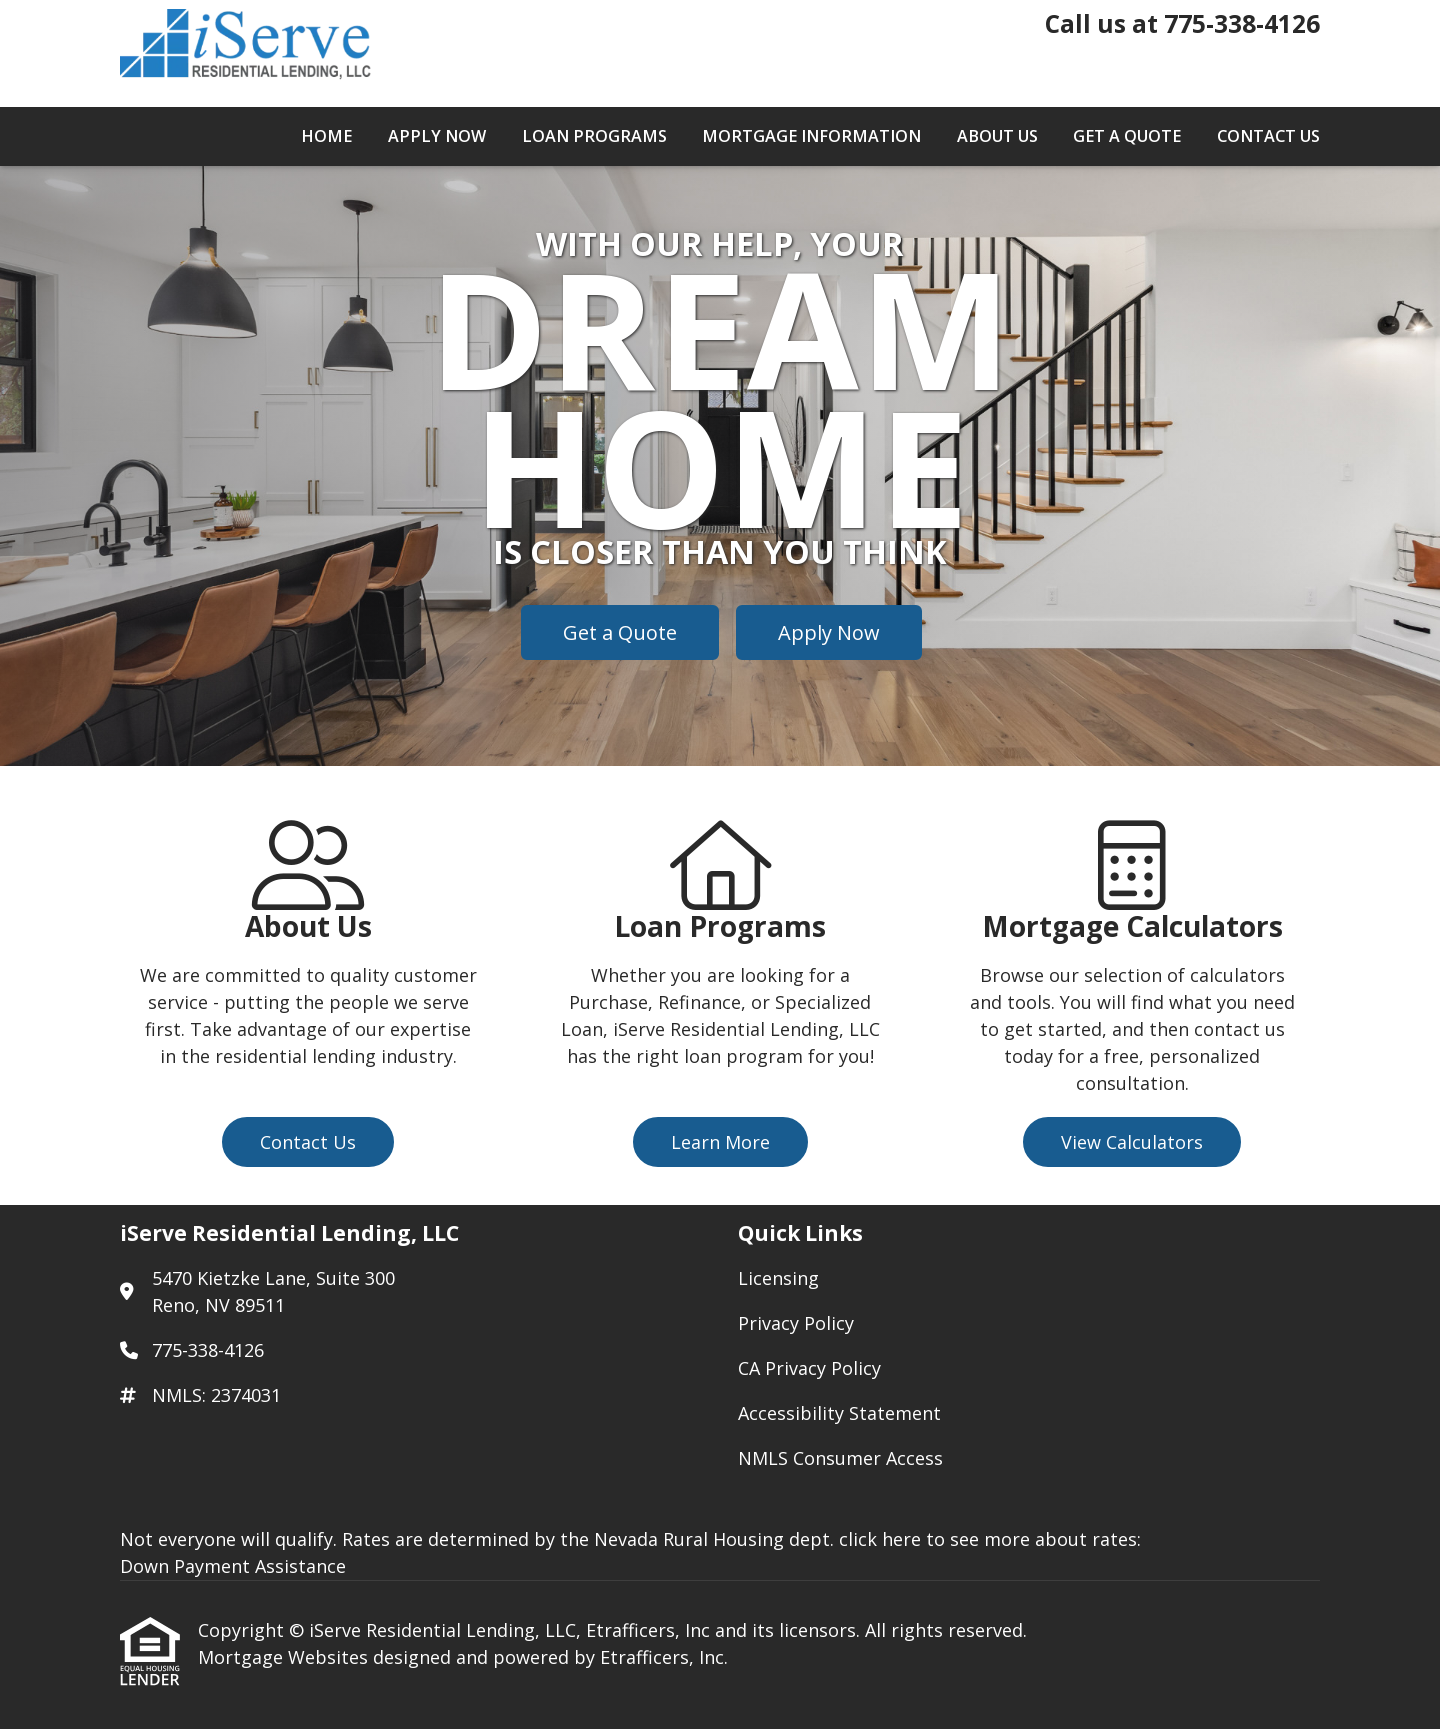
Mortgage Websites (285, 1657)
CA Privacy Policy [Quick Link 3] (809, 1368)
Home (326, 136)
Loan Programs (594, 136)
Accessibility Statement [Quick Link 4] (839, 1413)
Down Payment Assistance (233, 1566)
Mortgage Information (811, 136)
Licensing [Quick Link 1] (778, 1278)
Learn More (720, 1142)
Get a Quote (1127, 136)
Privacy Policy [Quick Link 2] (796, 1323)
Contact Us (1268, 136)
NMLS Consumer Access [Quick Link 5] (840, 1458)
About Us (997, 136)
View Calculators (1132, 1142)
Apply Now (437, 136)
